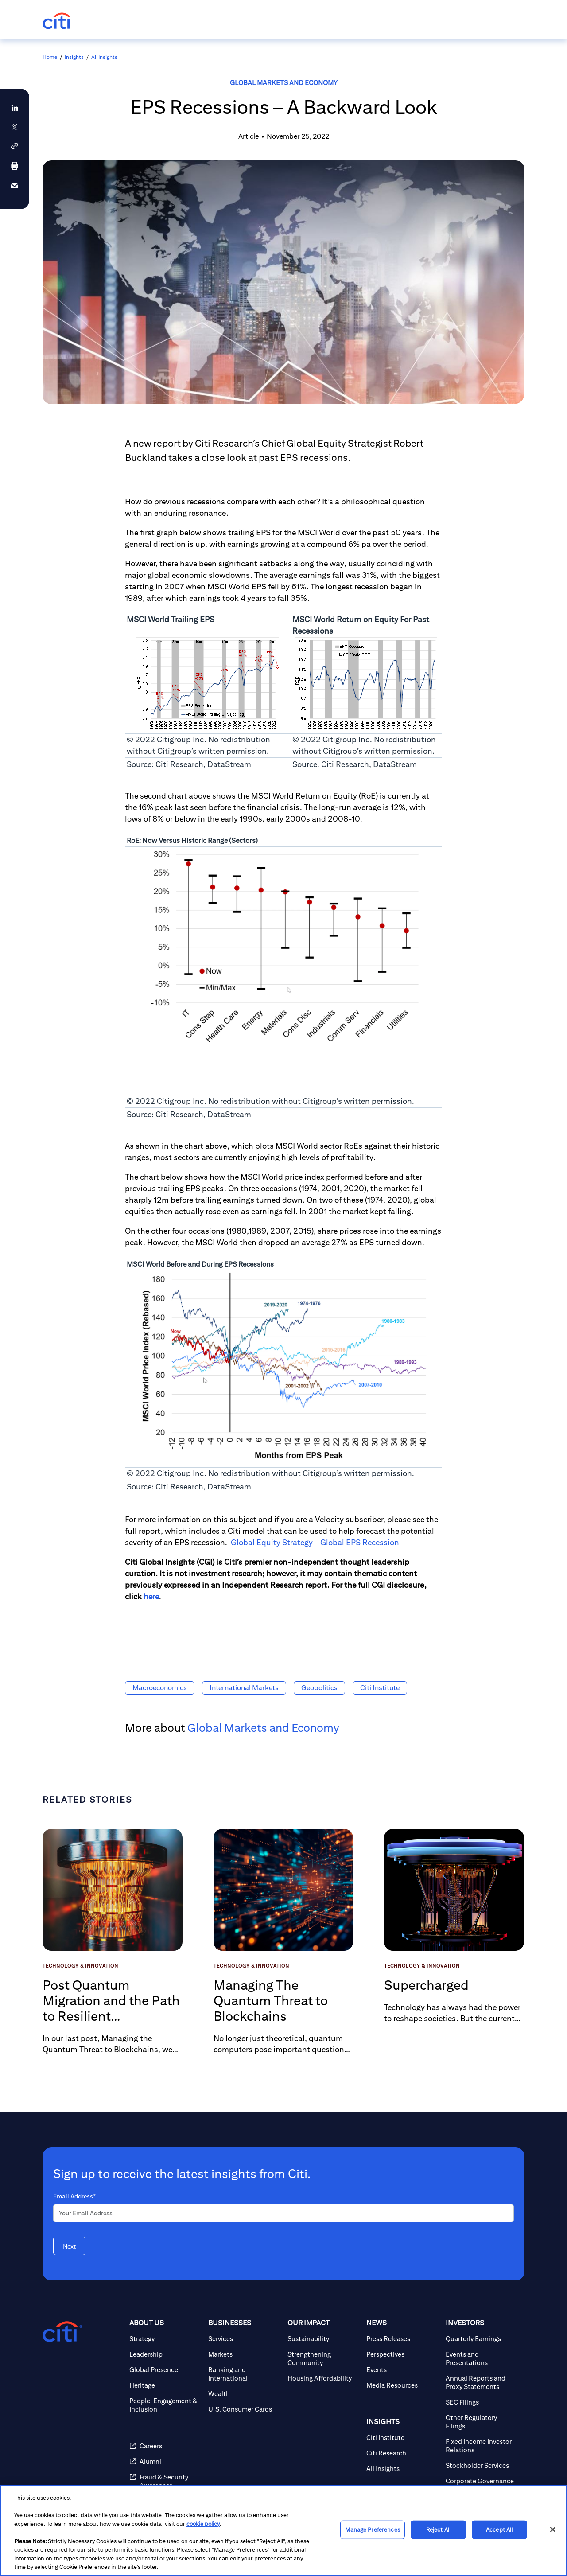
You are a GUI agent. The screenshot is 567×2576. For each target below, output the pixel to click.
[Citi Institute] (402, 2437)
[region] (283, 2530)
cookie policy (203, 2524)
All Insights (104, 57)
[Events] (402, 2370)
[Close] (553, 2529)
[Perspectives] (402, 2354)
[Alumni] (165, 2461)
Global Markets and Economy (284, 82)
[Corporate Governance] (481, 2481)
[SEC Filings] (481, 2402)
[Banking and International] (244, 2374)
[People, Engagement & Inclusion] (165, 2405)
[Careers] (165, 2446)
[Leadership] (165, 2354)
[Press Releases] (402, 2338)
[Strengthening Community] (323, 2358)
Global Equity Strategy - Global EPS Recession (315, 1542)
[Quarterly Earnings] (481, 2338)
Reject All (438, 2529)
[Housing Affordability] (323, 2378)
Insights (74, 57)
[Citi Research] (402, 2453)
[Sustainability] (323, 2338)
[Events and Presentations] (481, 2358)
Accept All (499, 2529)
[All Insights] (402, 2468)
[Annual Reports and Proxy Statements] (481, 2382)
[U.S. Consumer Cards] (244, 2409)
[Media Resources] (402, 2385)
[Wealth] (244, 2393)
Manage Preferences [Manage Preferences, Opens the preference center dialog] (372, 2529)
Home (50, 57)
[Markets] (244, 2354)
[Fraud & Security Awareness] (165, 2481)
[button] (14, 146)
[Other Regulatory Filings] (481, 2421)
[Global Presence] (165, 2370)
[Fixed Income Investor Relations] (481, 2445)
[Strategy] (165, 2338)
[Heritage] (165, 2385)
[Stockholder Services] (481, 2465)
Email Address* (74, 2196)
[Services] (244, 2338)
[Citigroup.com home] (62, 2332)
